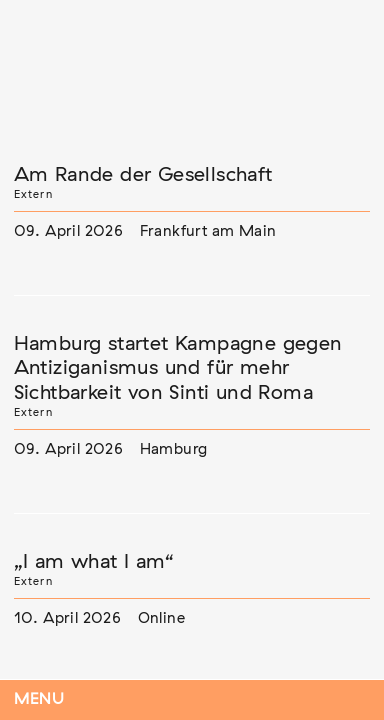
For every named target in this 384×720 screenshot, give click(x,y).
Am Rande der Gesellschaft (143, 175)
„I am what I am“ (94, 562)
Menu (39, 699)
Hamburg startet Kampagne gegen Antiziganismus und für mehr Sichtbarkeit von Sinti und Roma (178, 368)
